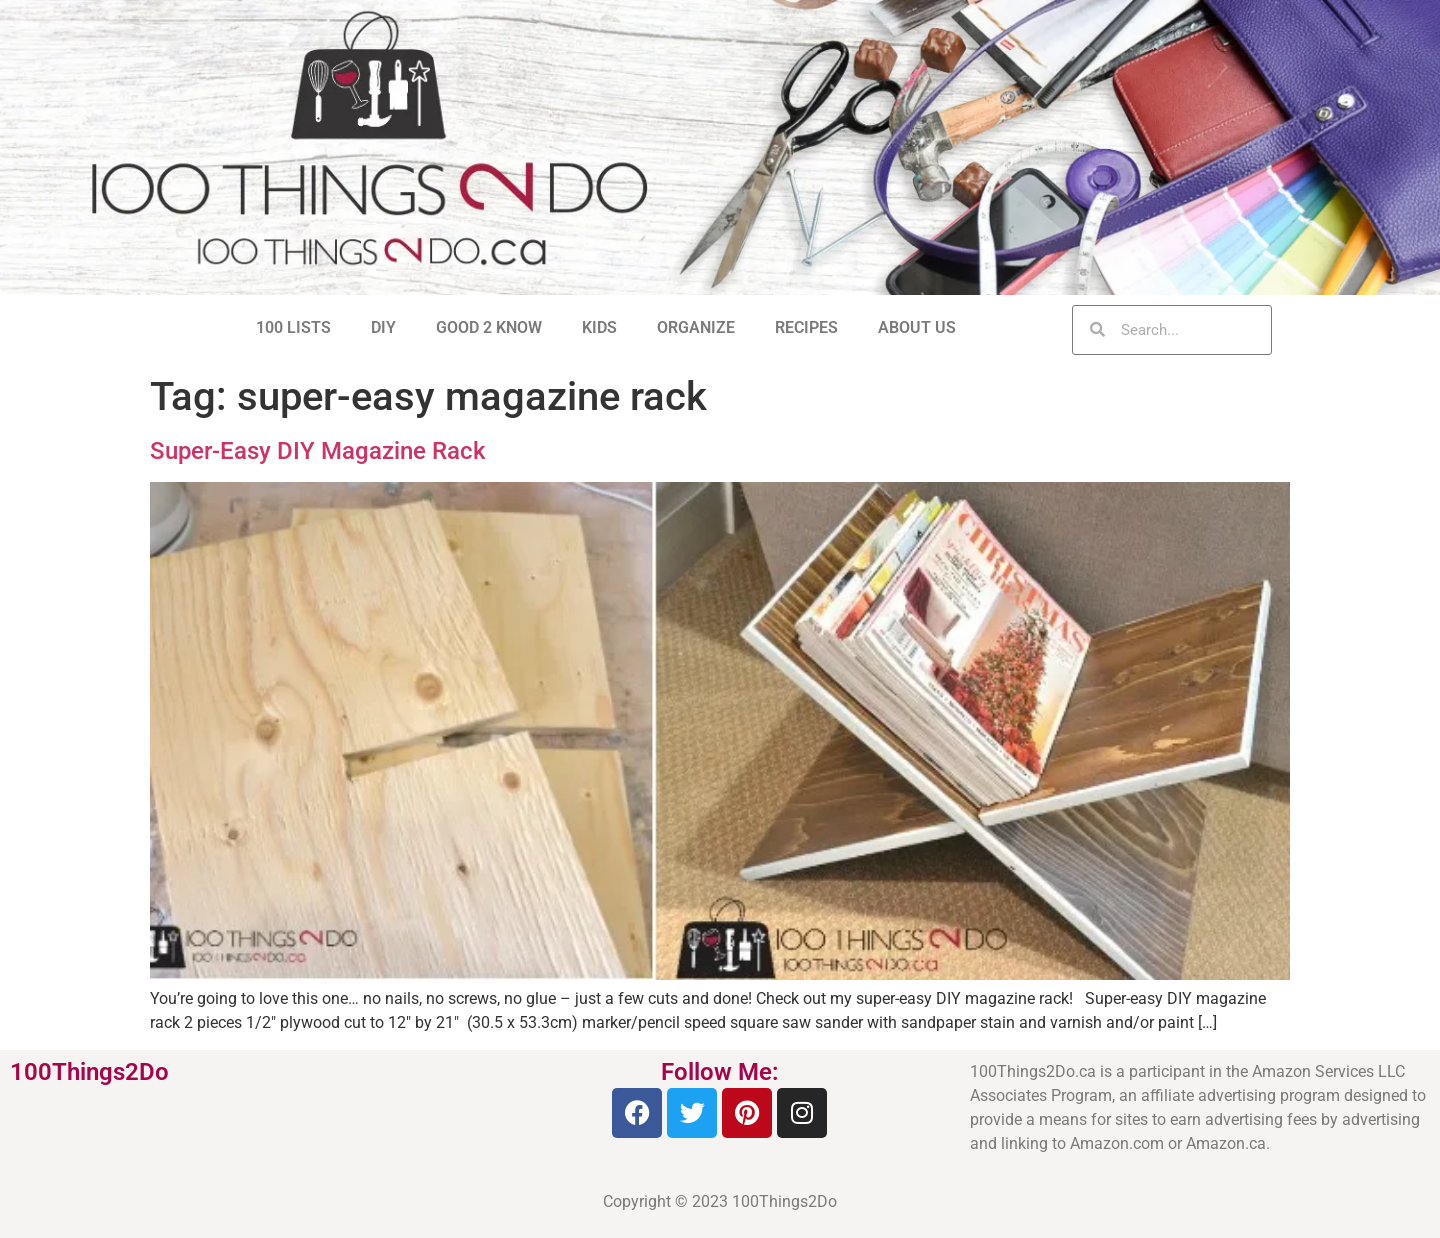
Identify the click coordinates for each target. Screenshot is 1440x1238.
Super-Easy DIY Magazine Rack (318, 451)
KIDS (599, 327)
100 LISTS (293, 327)
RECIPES (806, 327)
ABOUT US (917, 327)
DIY (383, 327)
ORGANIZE (696, 327)
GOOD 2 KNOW (489, 327)
